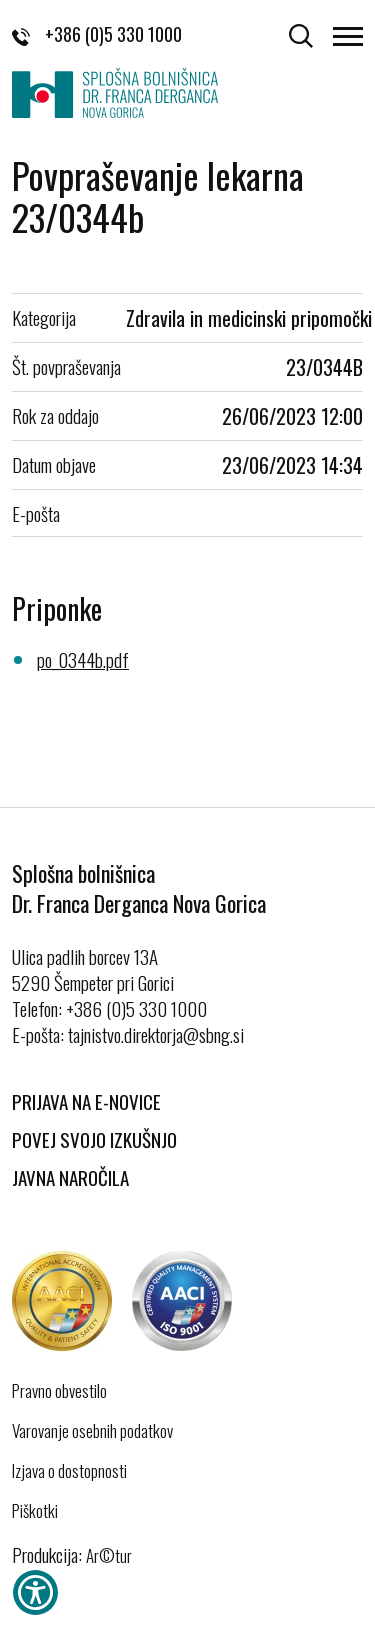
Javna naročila (70, 1177)
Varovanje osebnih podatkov (92, 1431)
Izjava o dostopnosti (69, 1471)
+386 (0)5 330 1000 (97, 34)
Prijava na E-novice (86, 1101)
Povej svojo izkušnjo (94, 1139)
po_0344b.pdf (83, 659)
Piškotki (35, 1511)
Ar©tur (109, 1555)
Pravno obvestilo (59, 1391)
